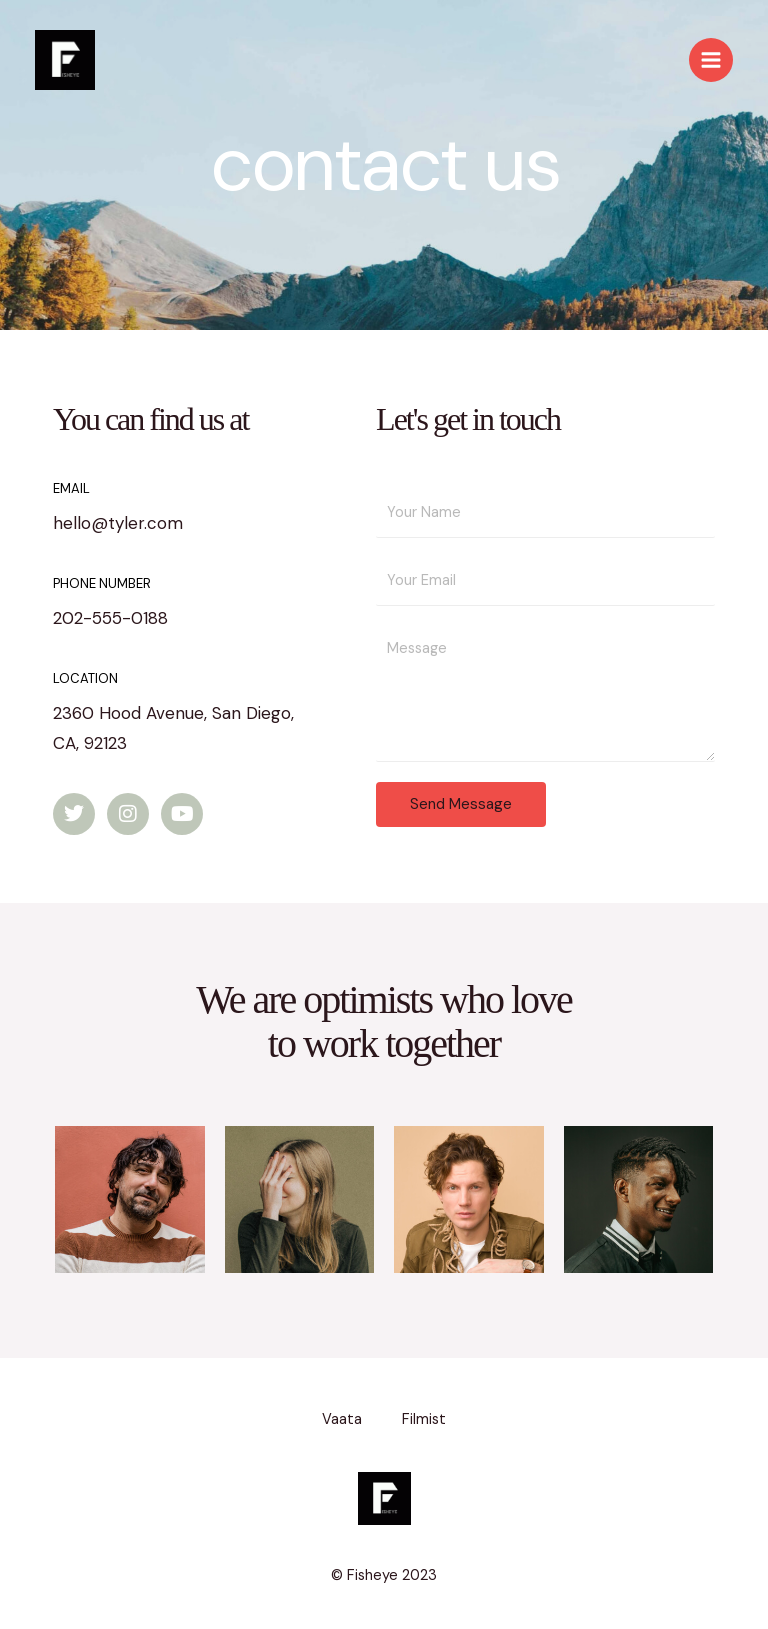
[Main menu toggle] (711, 60)
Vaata (342, 1419)
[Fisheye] (65, 60)
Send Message (461, 804)
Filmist (424, 1419)
